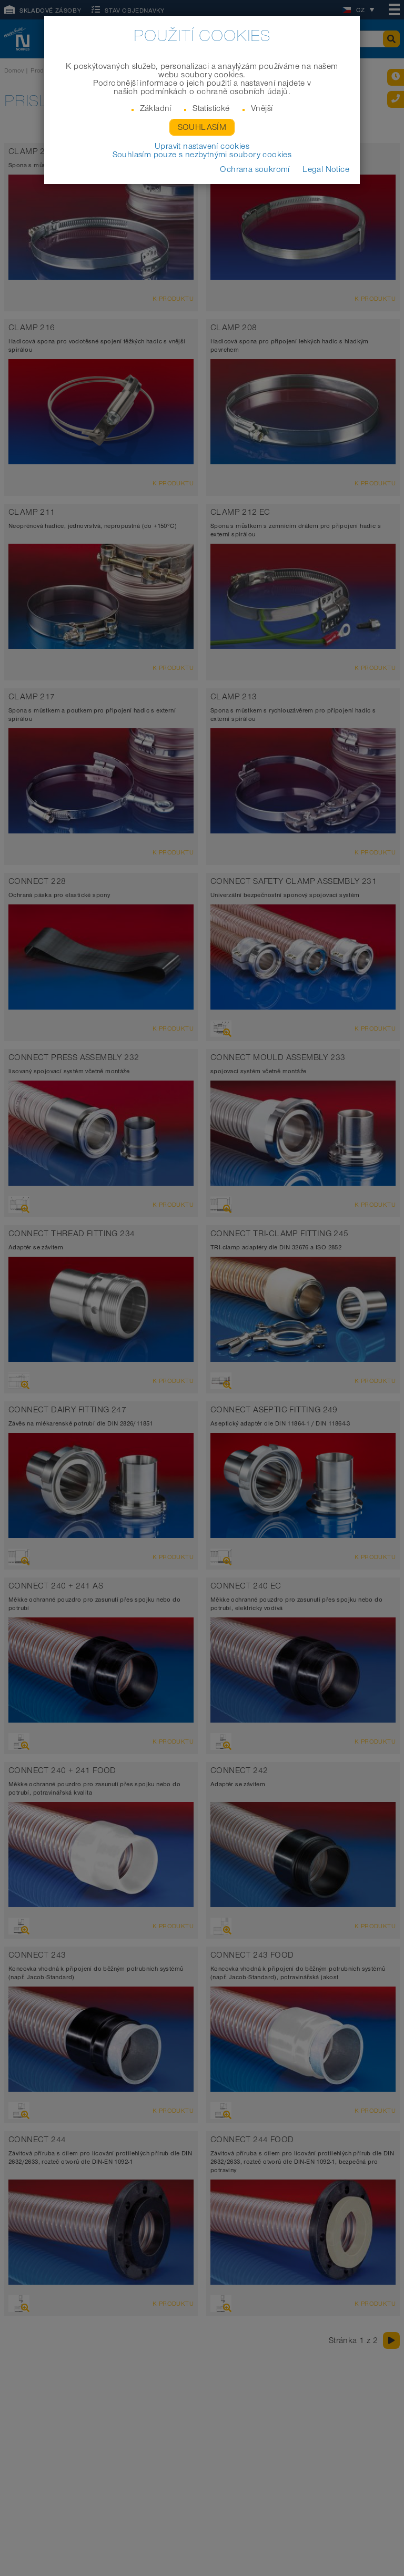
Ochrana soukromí (254, 169)
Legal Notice (325, 169)
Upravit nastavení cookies (202, 146)
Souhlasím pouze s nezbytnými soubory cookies (202, 154)
